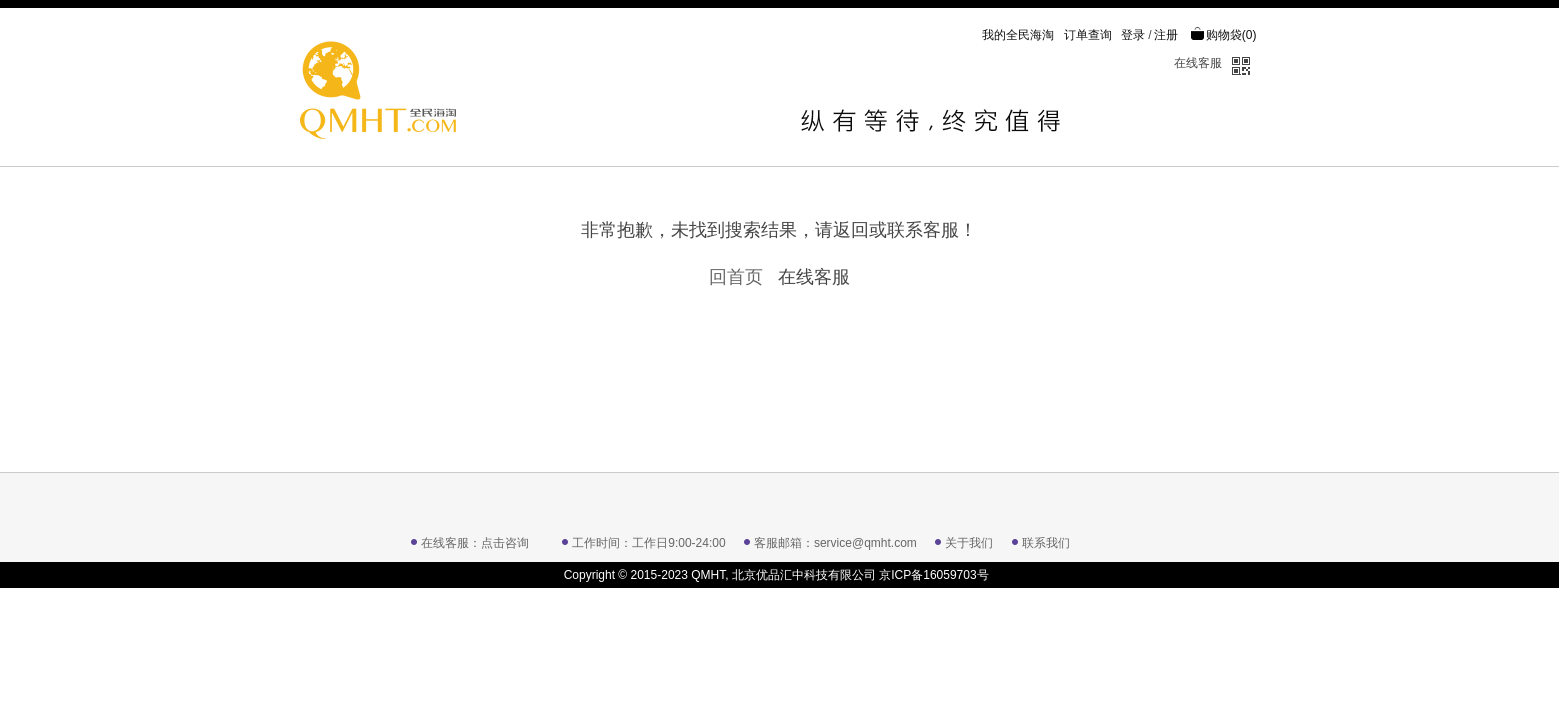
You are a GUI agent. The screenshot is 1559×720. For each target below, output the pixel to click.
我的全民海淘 (1018, 35)
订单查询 (1088, 35)
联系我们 (1046, 543)
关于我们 (969, 543)
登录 (1133, 35)
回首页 (736, 277)
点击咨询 (505, 543)
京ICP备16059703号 (933, 575)
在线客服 (1198, 63)
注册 (1166, 35)
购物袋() (1223, 35)
